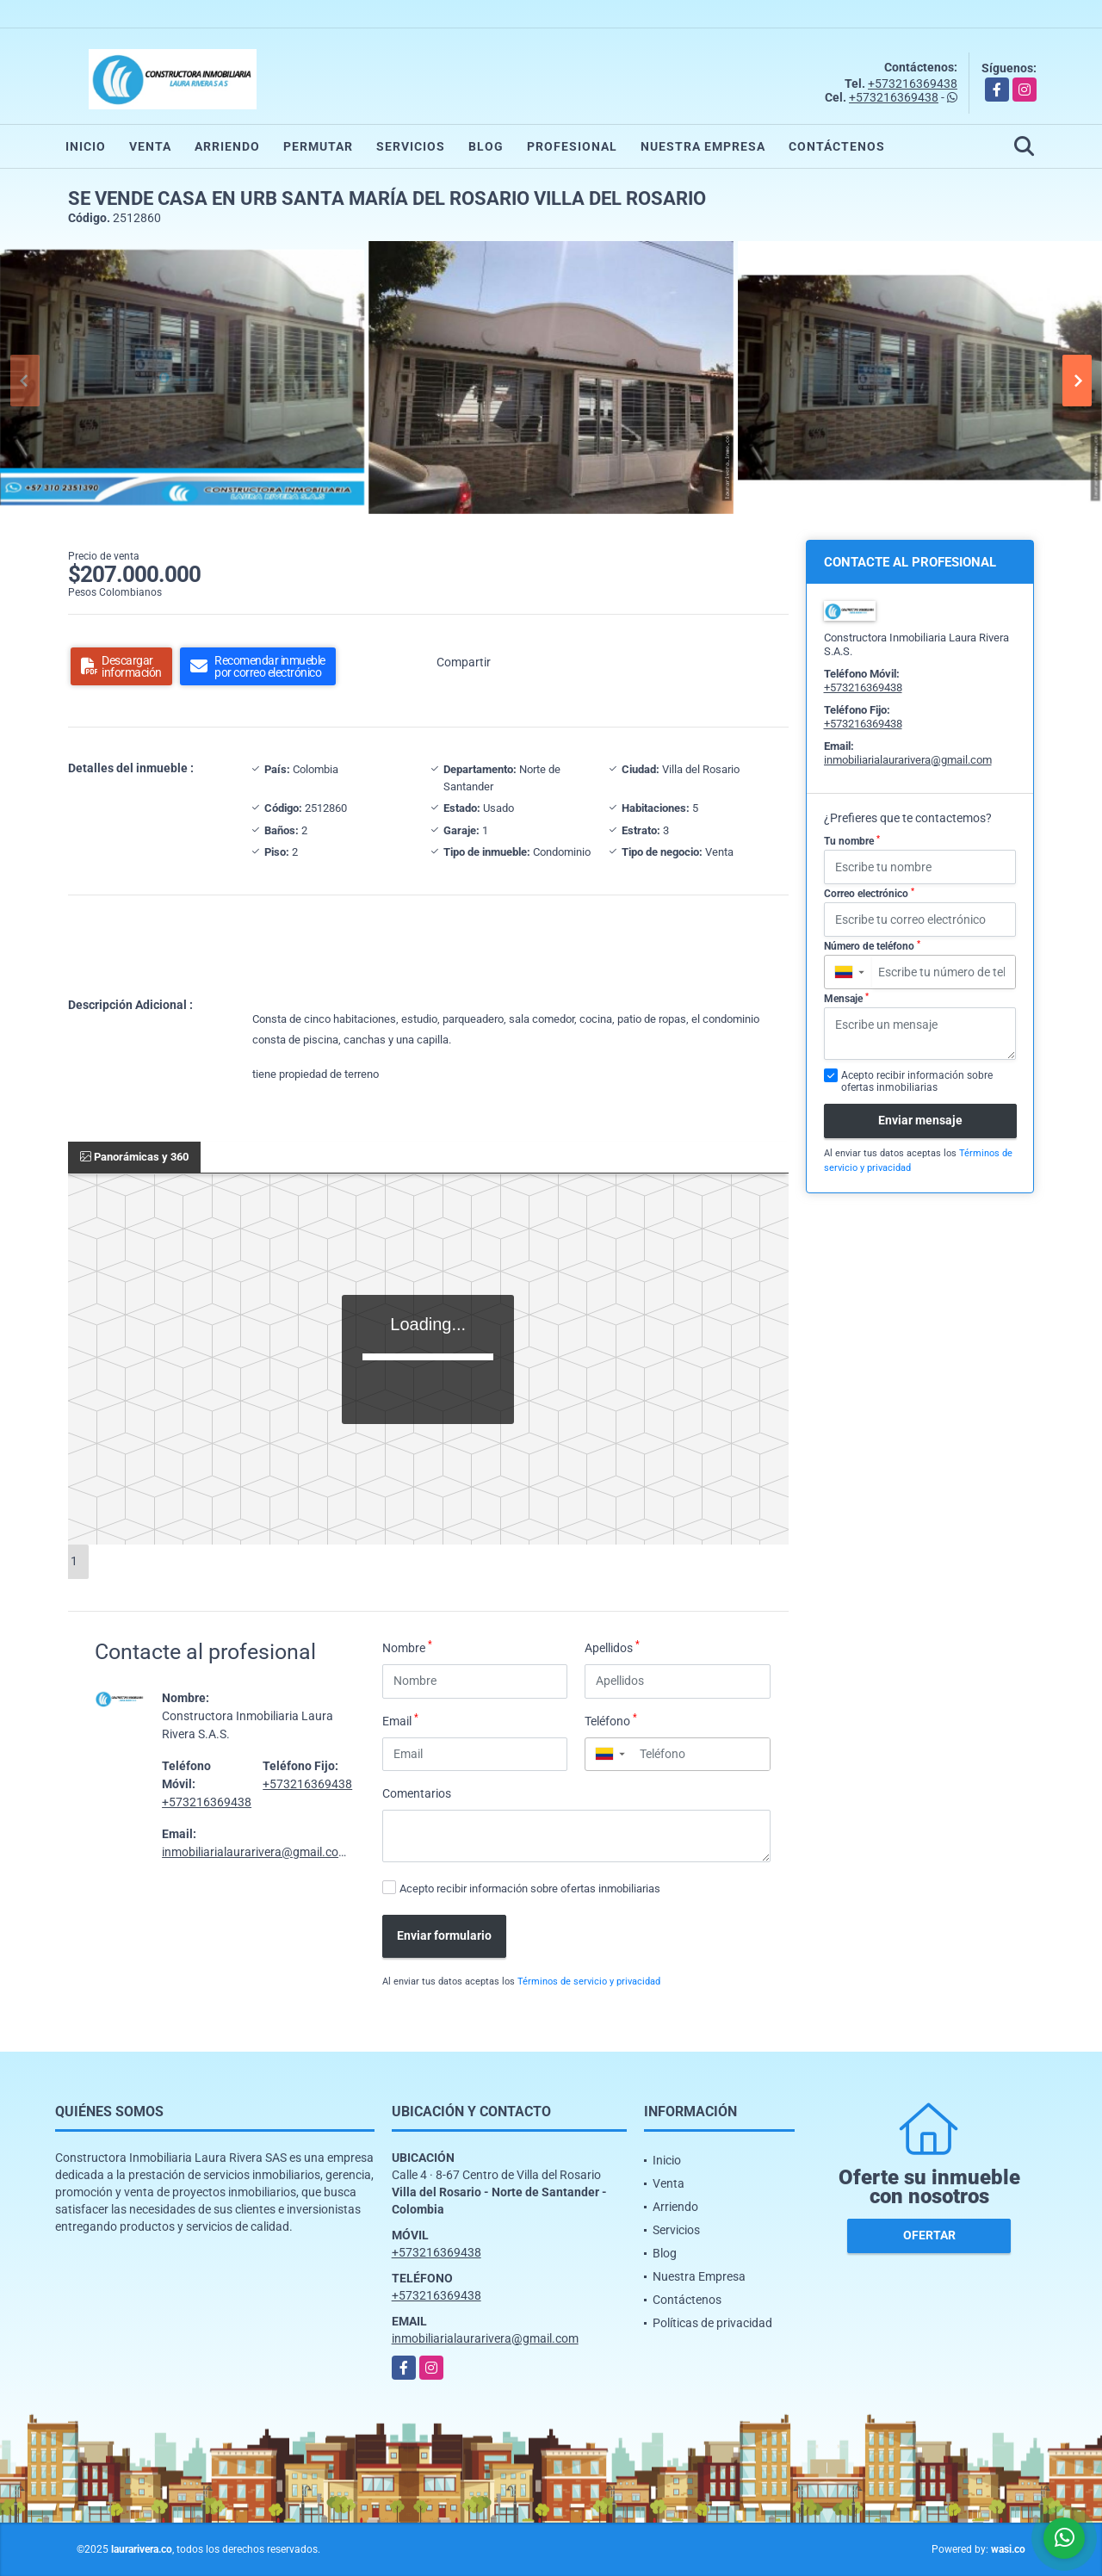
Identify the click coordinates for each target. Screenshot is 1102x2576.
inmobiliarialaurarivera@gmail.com (255, 1852)
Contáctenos (837, 146)
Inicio (85, 146)
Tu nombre (852, 841)
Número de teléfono (872, 946)
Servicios (410, 146)
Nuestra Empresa (703, 146)
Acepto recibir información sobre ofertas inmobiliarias (529, 1888)
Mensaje (846, 999)
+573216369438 (912, 83)
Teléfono (611, 1720)
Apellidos (612, 1647)
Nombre (407, 1647)
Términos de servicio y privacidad (588, 1981)
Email (400, 1720)
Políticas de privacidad (712, 2323)
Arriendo (227, 146)
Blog (486, 146)
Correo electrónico (869, 894)
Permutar (318, 146)
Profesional (572, 146)
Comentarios (416, 1793)
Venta (150, 146)
